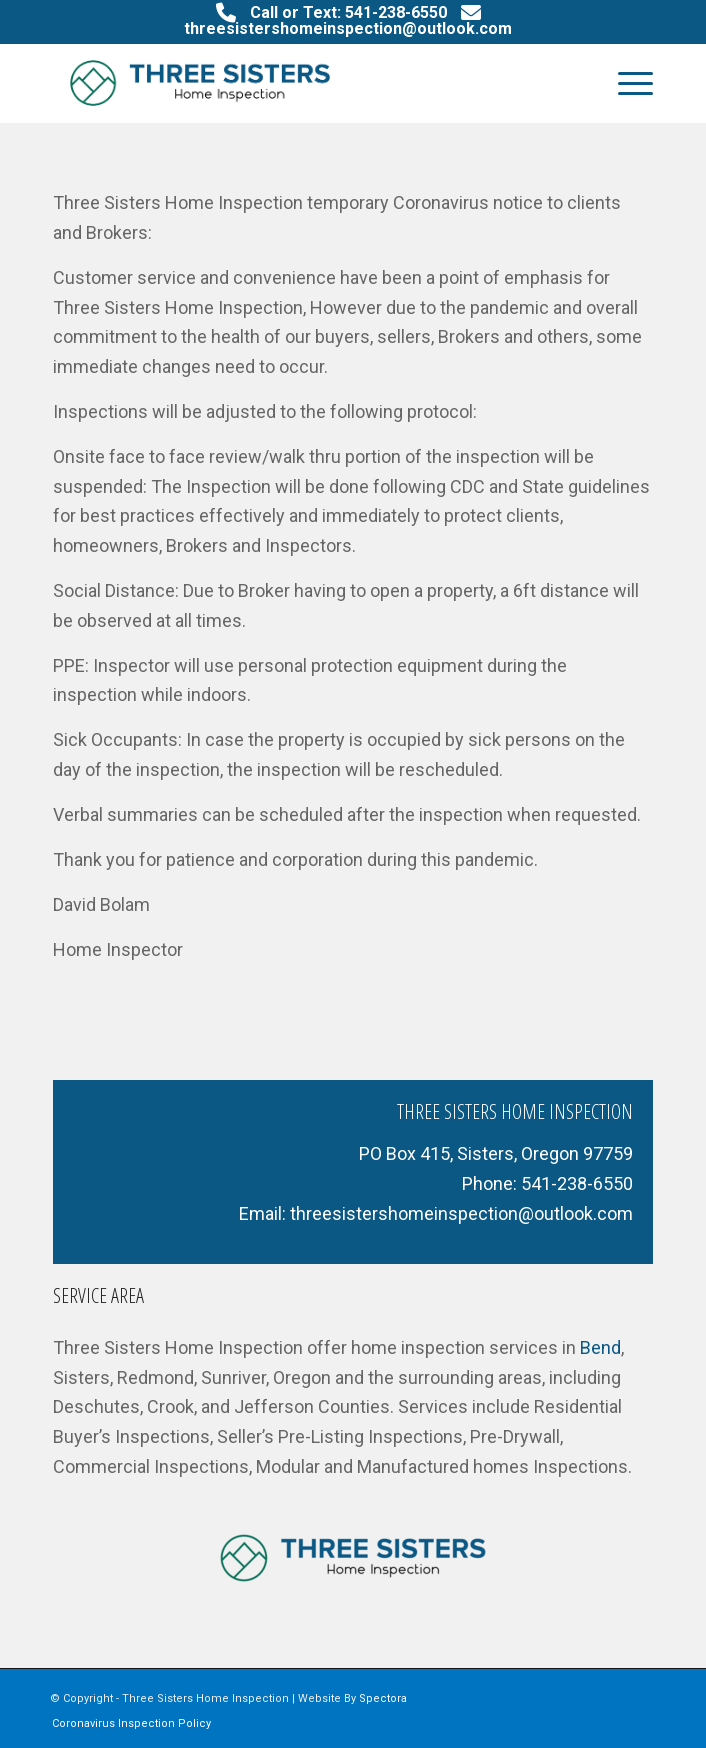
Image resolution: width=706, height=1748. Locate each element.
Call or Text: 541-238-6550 (348, 12)
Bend (600, 1347)
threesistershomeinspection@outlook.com (348, 28)
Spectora (383, 1698)
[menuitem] (625, 83)
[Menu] (625, 83)
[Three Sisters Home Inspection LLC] (293, 83)
